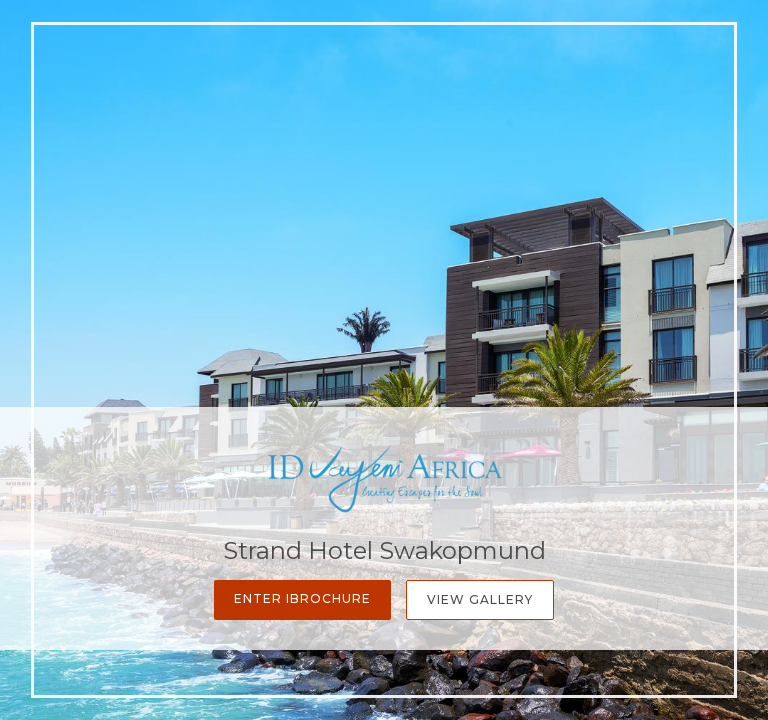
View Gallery (480, 599)
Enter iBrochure (302, 598)
